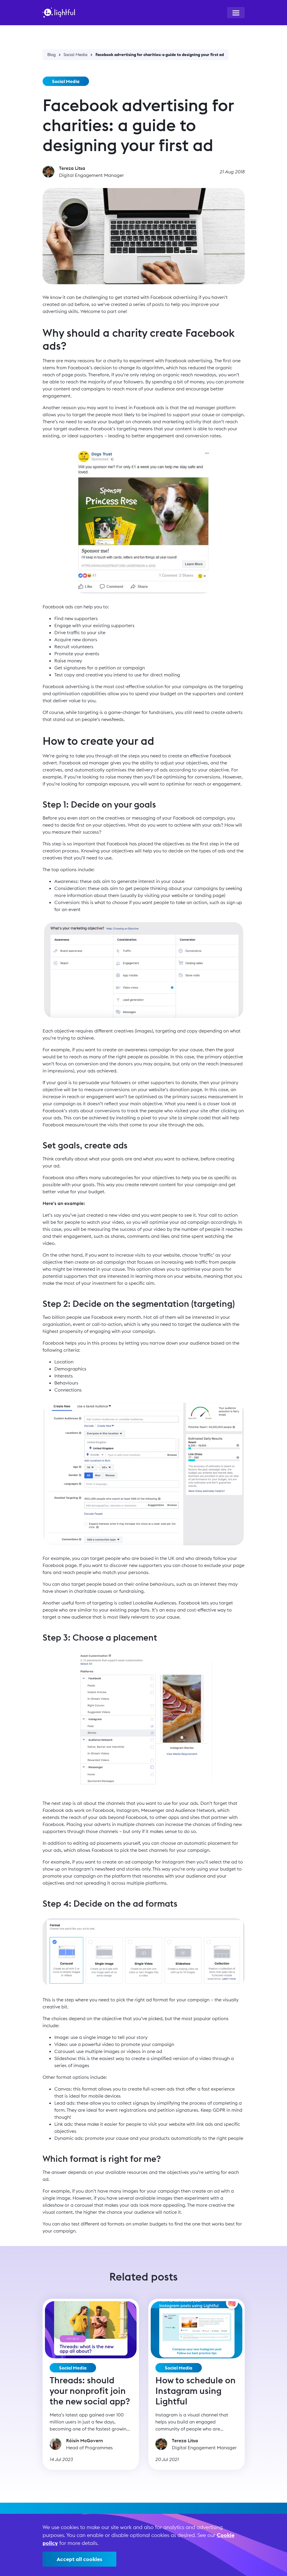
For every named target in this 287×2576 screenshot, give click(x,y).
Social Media (75, 54)
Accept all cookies (79, 2559)
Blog (51, 54)
